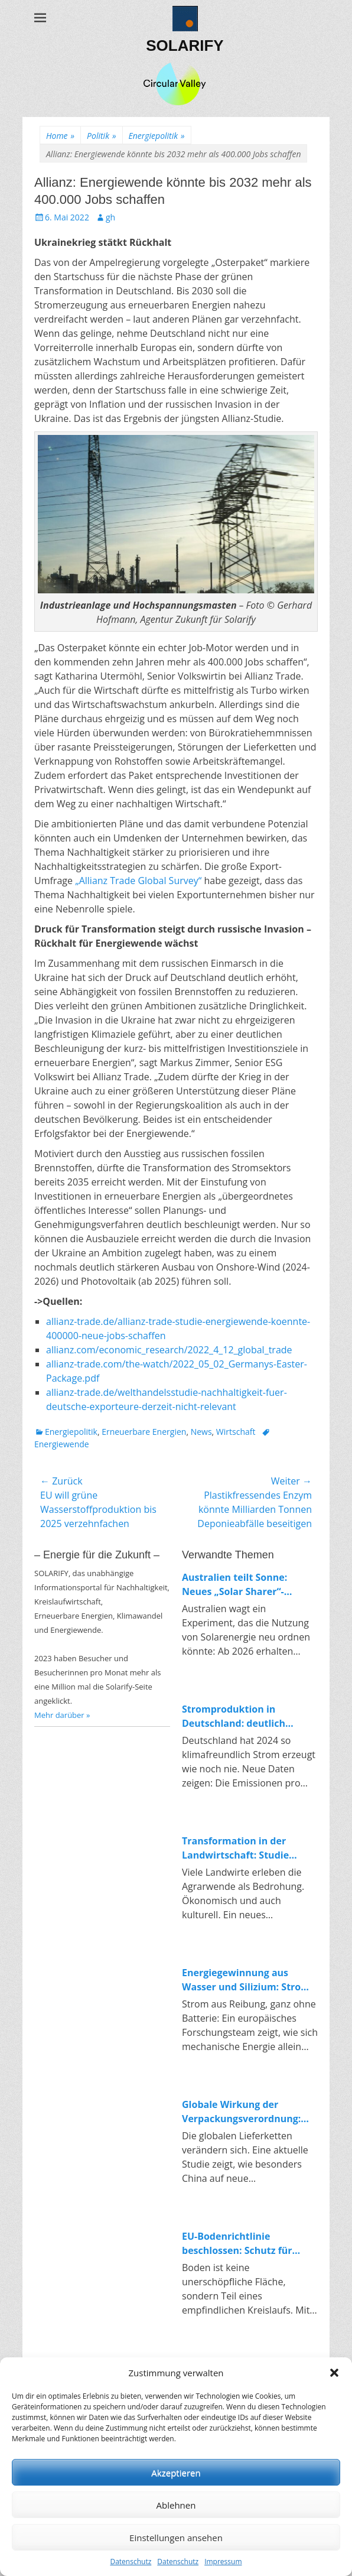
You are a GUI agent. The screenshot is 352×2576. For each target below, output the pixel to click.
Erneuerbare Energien (144, 1431)
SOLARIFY (184, 45)
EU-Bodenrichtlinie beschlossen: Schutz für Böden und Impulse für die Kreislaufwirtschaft (244, 2243)
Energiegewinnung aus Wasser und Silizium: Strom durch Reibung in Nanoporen (250, 1980)
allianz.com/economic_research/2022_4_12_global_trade (169, 1349)
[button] (334, 2373)
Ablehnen (176, 2505)
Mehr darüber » (62, 1715)
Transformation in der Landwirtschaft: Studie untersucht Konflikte (235, 1848)
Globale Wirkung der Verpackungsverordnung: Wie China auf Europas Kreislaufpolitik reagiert (241, 2112)
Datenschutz (130, 2561)
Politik (101, 135)
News (201, 1431)
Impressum (223, 2561)
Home (60, 135)
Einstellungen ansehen (176, 2537)
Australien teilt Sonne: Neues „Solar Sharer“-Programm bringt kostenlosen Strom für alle (244, 1585)
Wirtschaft (236, 1431)
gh (110, 217)
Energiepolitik (157, 135)
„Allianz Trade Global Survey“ (138, 880)
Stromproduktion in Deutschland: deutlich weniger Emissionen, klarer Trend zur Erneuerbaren (245, 1716)
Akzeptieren (175, 2472)
